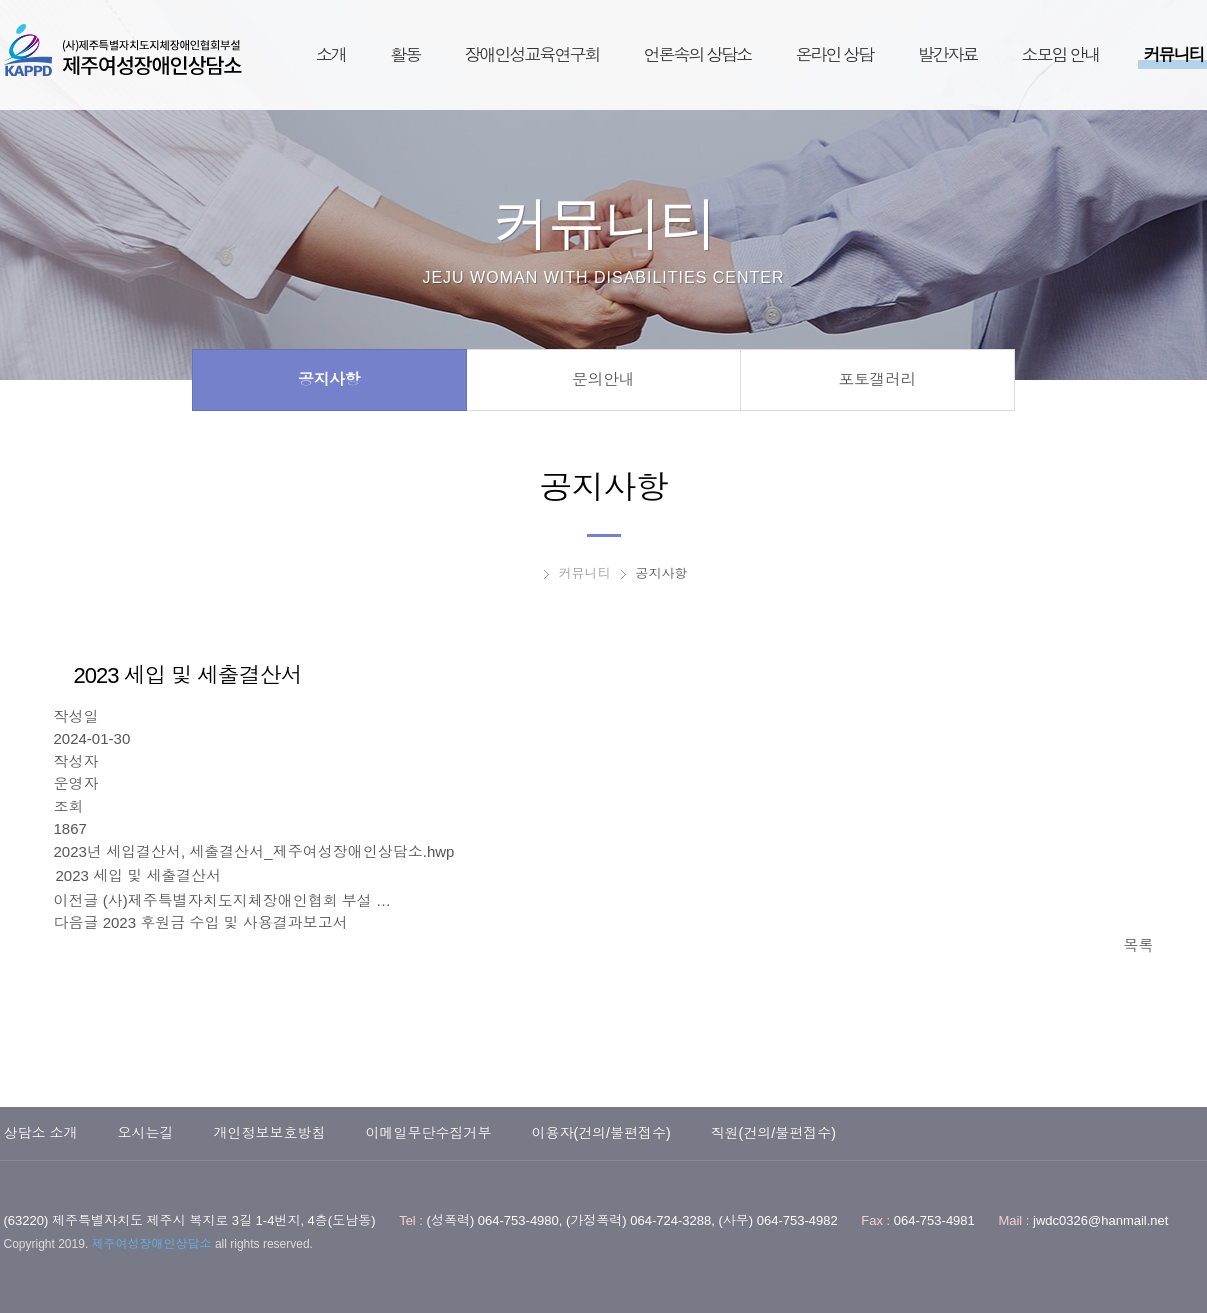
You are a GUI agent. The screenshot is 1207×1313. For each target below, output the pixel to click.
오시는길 (145, 1133)
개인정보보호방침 (269, 1133)
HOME (527, 574)
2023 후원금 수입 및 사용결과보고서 (225, 922)
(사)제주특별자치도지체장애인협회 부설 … (247, 900)
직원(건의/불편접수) (773, 1133)
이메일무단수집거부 (428, 1133)
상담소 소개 (41, 1133)
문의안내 (603, 379)
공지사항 (329, 379)
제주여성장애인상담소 (123, 50)
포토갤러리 (877, 379)
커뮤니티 (585, 573)
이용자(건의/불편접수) (600, 1133)
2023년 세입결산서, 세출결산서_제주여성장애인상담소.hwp (254, 851)
